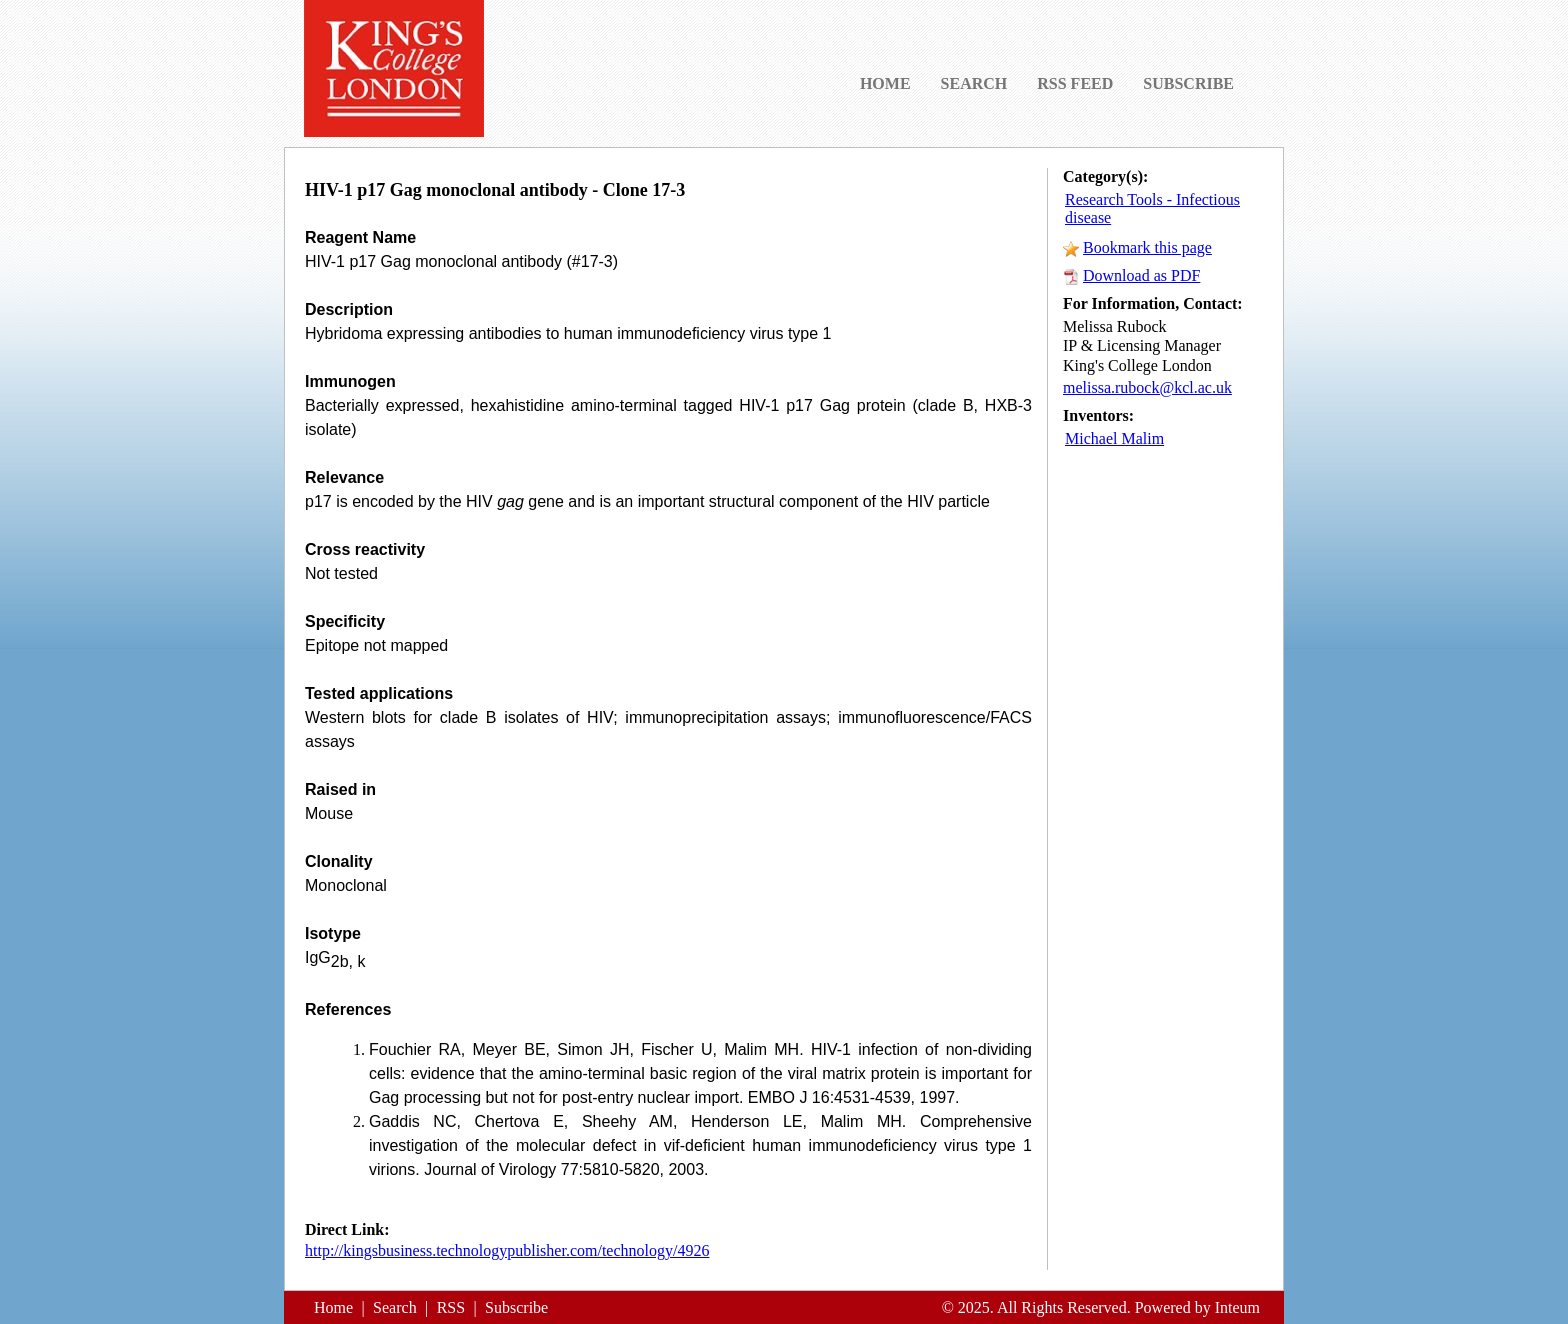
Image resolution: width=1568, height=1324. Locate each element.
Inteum (1237, 1307)
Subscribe (516, 1307)
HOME (885, 83)
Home (333, 1307)
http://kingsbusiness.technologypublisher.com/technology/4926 (507, 1250)
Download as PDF (1141, 275)
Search (395, 1307)
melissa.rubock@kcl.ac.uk (1147, 387)
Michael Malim (1114, 438)
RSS (451, 1307)
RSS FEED (1075, 83)
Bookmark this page (1147, 247)
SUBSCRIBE (1188, 83)
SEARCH (974, 83)
